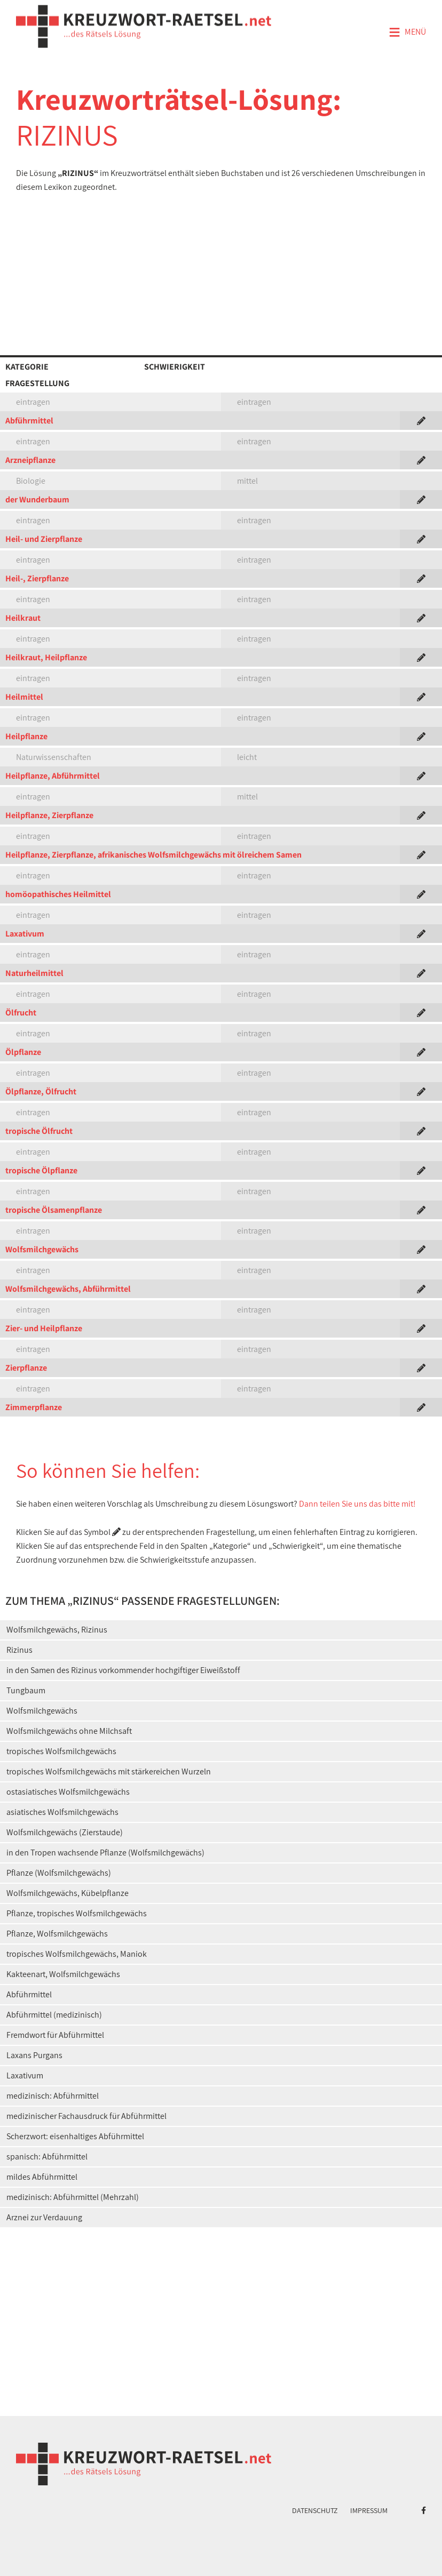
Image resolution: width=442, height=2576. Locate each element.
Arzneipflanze (30, 460)
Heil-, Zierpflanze (37, 578)
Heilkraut (23, 617)
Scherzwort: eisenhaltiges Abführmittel (75, 2136)
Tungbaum (25, 1690)
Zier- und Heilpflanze (43, 1328)
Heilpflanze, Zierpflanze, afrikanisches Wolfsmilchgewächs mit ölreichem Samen (153, 854)
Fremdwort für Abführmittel (55, 2035)
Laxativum (24, 933)
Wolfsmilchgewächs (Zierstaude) (64, 1832)
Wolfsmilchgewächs (41, 1249)
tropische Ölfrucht (39, 1131)
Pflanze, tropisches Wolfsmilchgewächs (76, 1913)
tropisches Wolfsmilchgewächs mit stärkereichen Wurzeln (108, 1771)
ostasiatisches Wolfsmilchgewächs (68, 1791)
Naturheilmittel (34, 973)
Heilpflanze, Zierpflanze (49, 815)
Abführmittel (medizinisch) (54, 2014)
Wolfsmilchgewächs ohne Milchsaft (69, 1731)
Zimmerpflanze (33, 1407)
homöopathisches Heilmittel (58, 894)
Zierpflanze (26, 1367)
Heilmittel (24, 696)
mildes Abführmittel (41, 2176)
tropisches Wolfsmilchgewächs (61, 1751)
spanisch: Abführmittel (47, 2156)
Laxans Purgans (34, 2055)
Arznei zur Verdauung (44, 2217)
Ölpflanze (23, 1052)
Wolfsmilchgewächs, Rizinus (56, 1629)
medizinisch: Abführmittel (52, 2095)
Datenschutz (315, 2510)
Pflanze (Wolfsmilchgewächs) (58, 1872)
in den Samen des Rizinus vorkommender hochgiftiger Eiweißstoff (123, 1670)
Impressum (369, 2510)
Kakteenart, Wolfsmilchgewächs (63, 1974)
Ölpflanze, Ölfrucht (40, 1091)
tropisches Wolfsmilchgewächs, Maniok (76, 1953)
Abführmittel (29, 420)
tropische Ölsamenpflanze (53, 1209)
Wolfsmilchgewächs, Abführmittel (68, 1288)
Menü (407, 32)
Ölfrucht (20, 1012)
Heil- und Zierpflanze (43, 539)
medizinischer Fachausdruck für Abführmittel (86, 2116)
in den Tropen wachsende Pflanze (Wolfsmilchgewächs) (105, 1852)
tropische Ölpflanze (41, 1170)
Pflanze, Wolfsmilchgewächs (57, 1933)
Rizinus (19, 1649)
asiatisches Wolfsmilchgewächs (62, 1812)
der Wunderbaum (37, 499)
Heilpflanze (26, 736)
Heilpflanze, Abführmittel (52, 775)
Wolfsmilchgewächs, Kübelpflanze (67, 1893)
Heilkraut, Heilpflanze (46, 657)
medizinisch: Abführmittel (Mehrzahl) (72, 2197)
